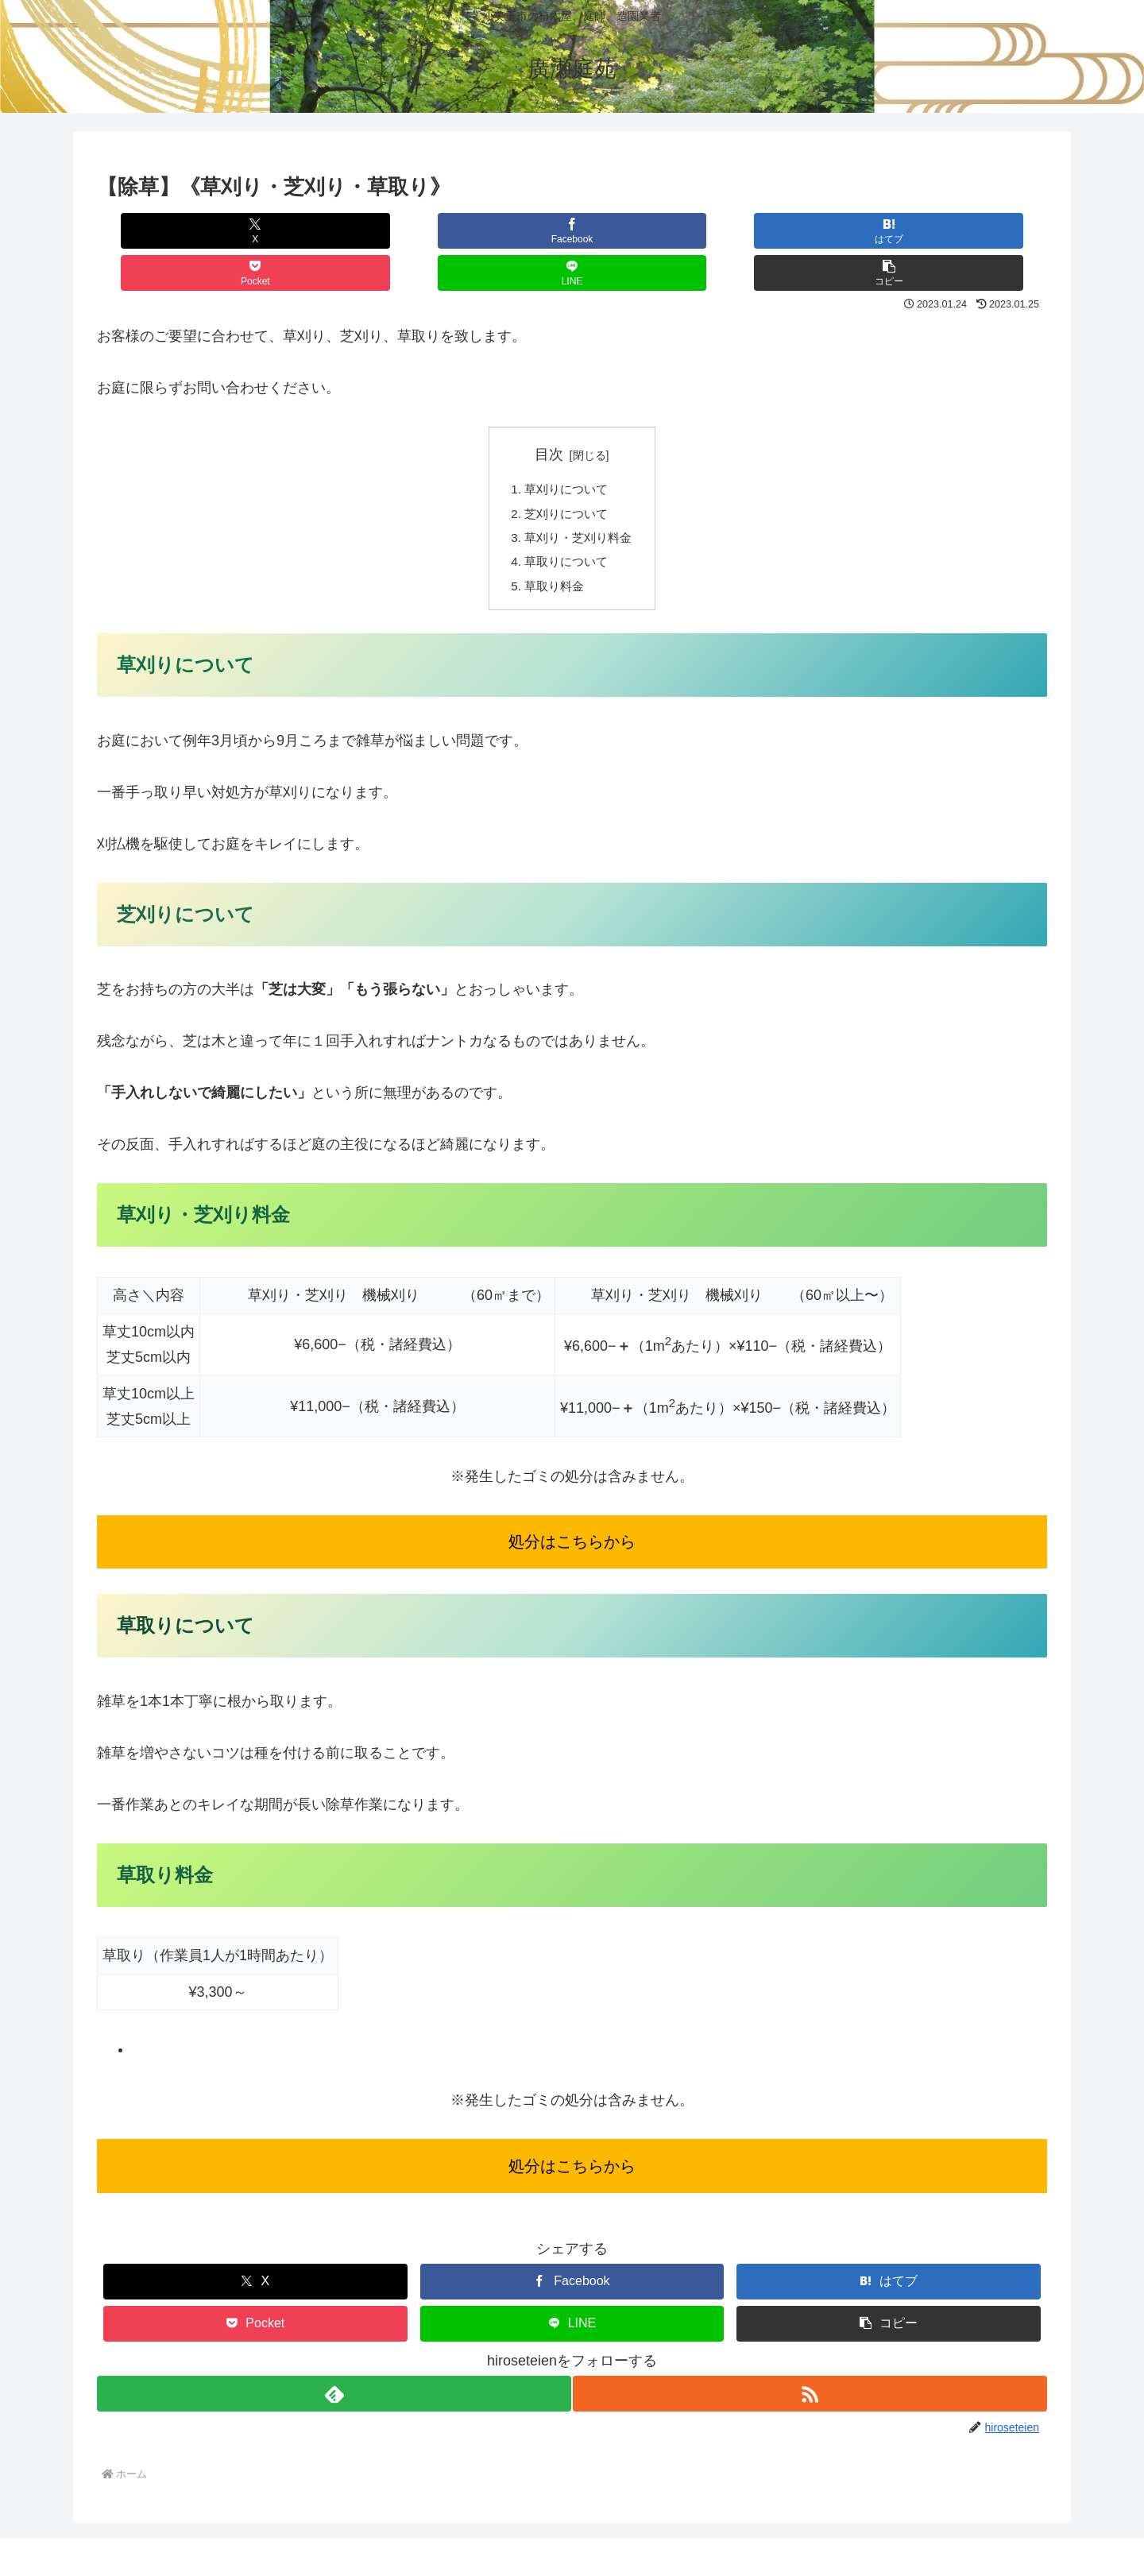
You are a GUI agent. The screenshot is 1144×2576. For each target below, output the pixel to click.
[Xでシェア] (176, 231)
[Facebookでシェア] (334, 231)
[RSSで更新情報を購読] (811, 2360)
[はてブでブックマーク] (493, 231)
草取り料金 (553, 551)
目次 (549, 412)
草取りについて (565, 525)
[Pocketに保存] (651, 231)
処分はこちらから (572, 1508)
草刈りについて (565, 448)
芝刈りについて (565, 474)
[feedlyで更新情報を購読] (333, 2360)
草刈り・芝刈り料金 (578, 500)
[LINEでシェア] (809, 231)
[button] (968, 231)
